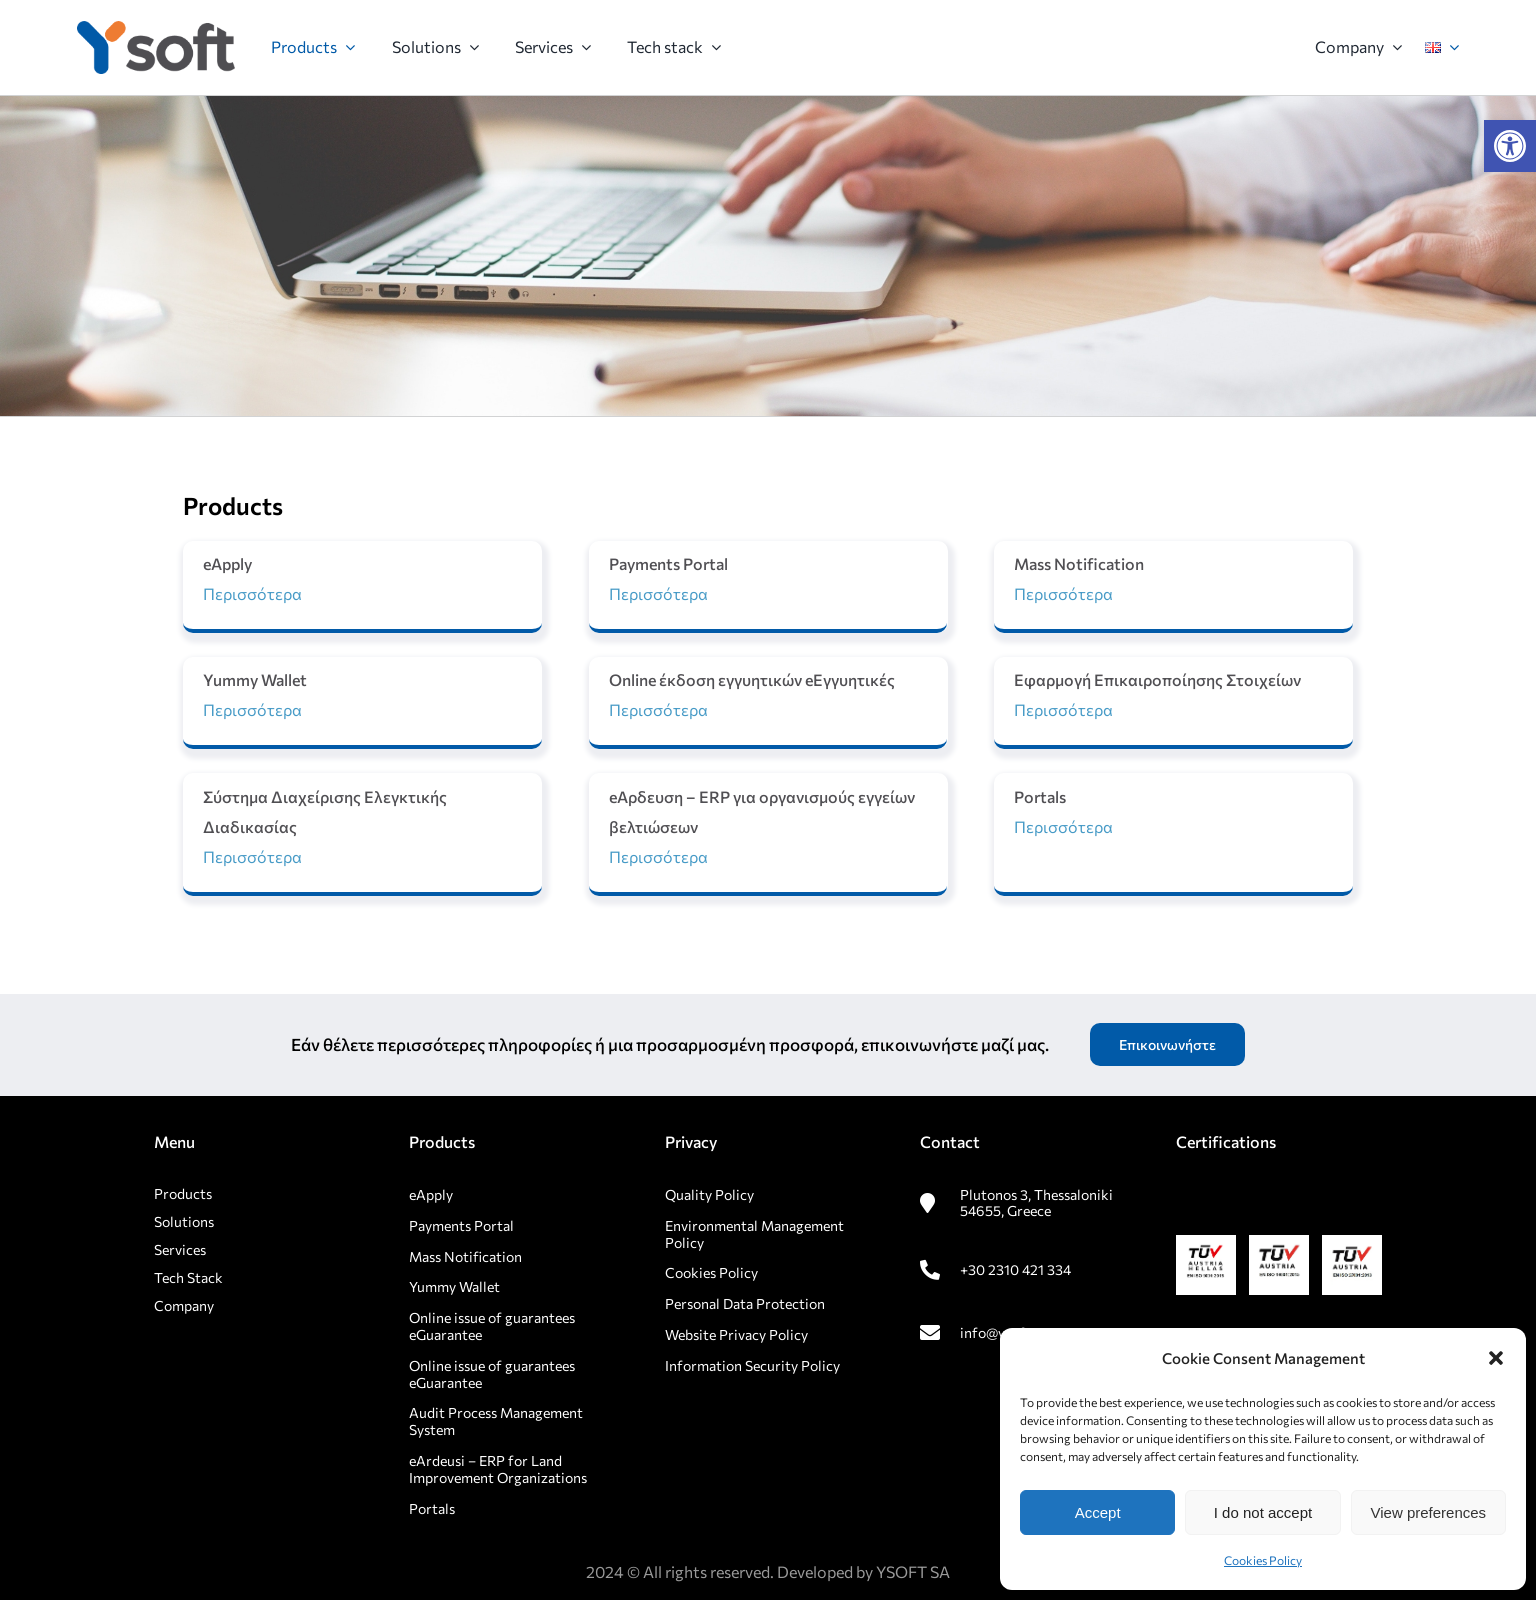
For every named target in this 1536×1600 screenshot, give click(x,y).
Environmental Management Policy (754, 1234)
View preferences (1429, 1512)
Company (184, 1305)
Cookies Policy (1263, 1560)
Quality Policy (709, 1194)
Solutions (184, 1221)
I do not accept (1263, 1512)
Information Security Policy (752, 1365)
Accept (1098, 1512)
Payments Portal (463, 1225)
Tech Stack (188, 1277)
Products (183, 1193)
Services (180, 1249)
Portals (432, 1508)
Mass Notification (465, 1256)
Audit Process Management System (496, 1421)
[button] (1510, 146)
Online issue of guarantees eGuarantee (492, 1326)
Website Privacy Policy (736, 1334)
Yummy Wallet (454, 1286)
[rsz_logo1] (156, 28)
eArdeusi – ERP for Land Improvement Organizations (498, 1469)
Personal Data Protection (745, 1303)
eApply (431, 1194)
